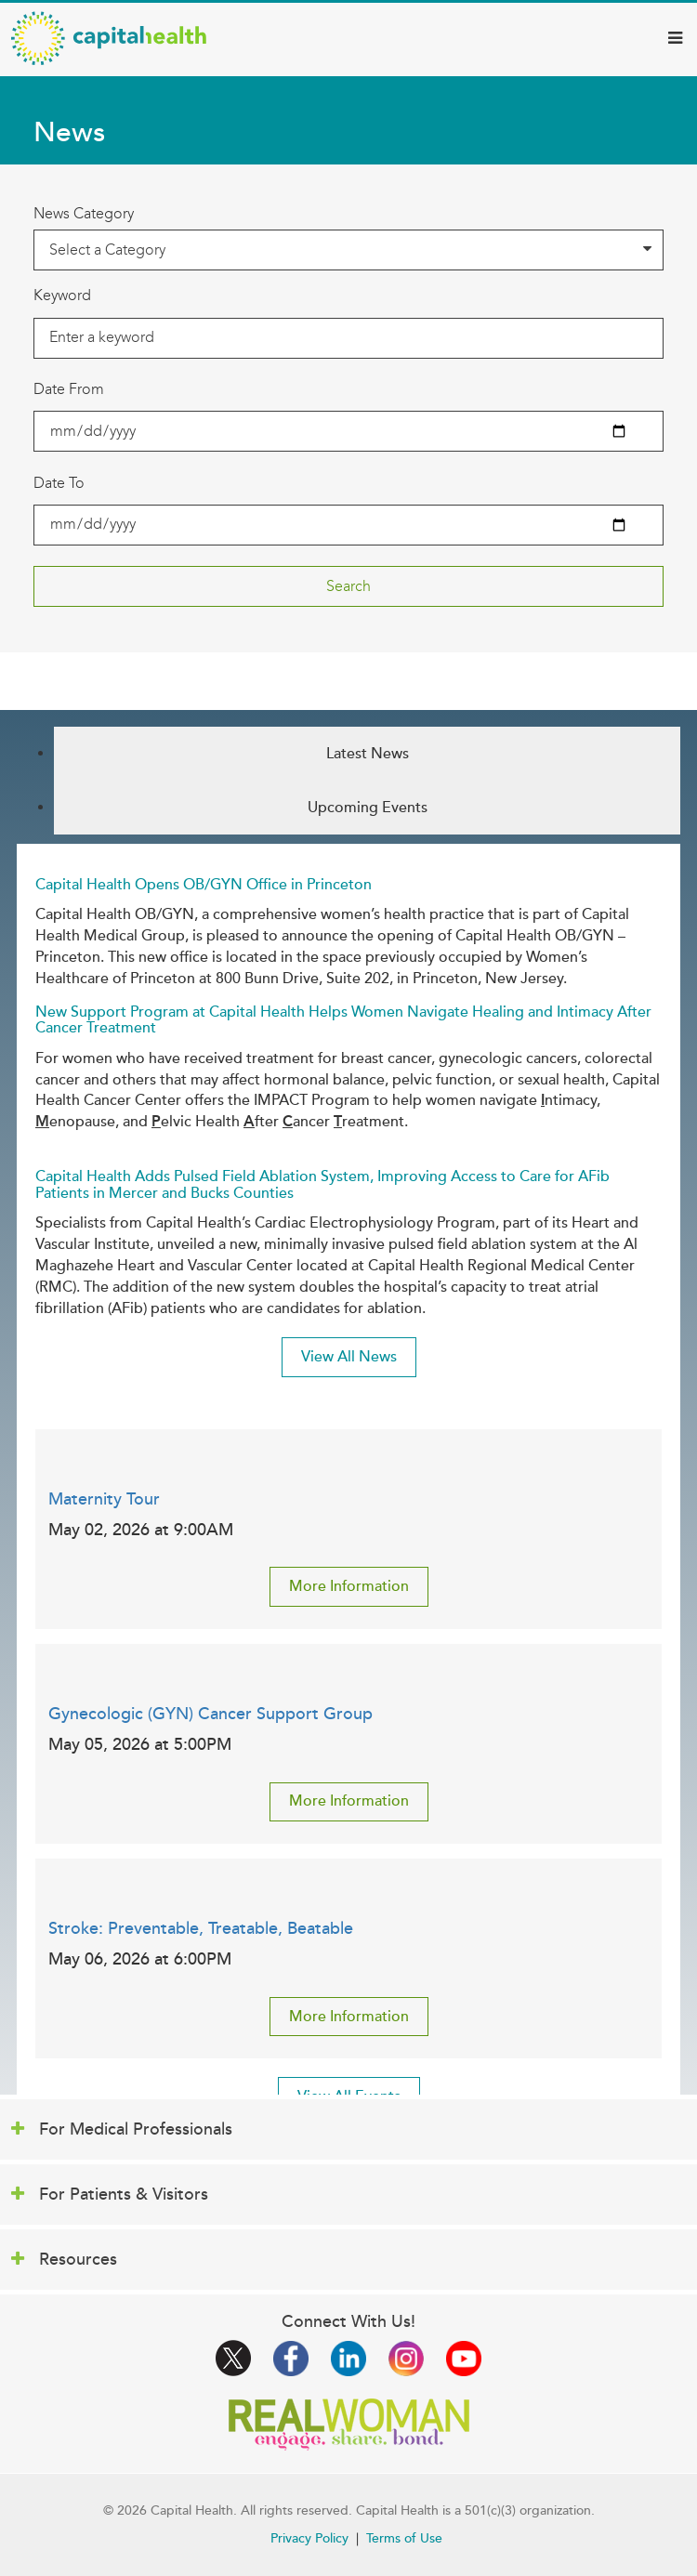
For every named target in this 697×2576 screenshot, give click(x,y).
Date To (59, 483)
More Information (349, 1586)
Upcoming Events (367, 807)
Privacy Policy (309, 2538)
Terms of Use (404, 2538)
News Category (83, 213)
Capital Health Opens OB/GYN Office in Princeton (203, 884)
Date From (68, 389)
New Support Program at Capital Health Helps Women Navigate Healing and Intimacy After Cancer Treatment (343, 1020)
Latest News (367, 753)
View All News (349, 1356)
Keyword (62, 295)
